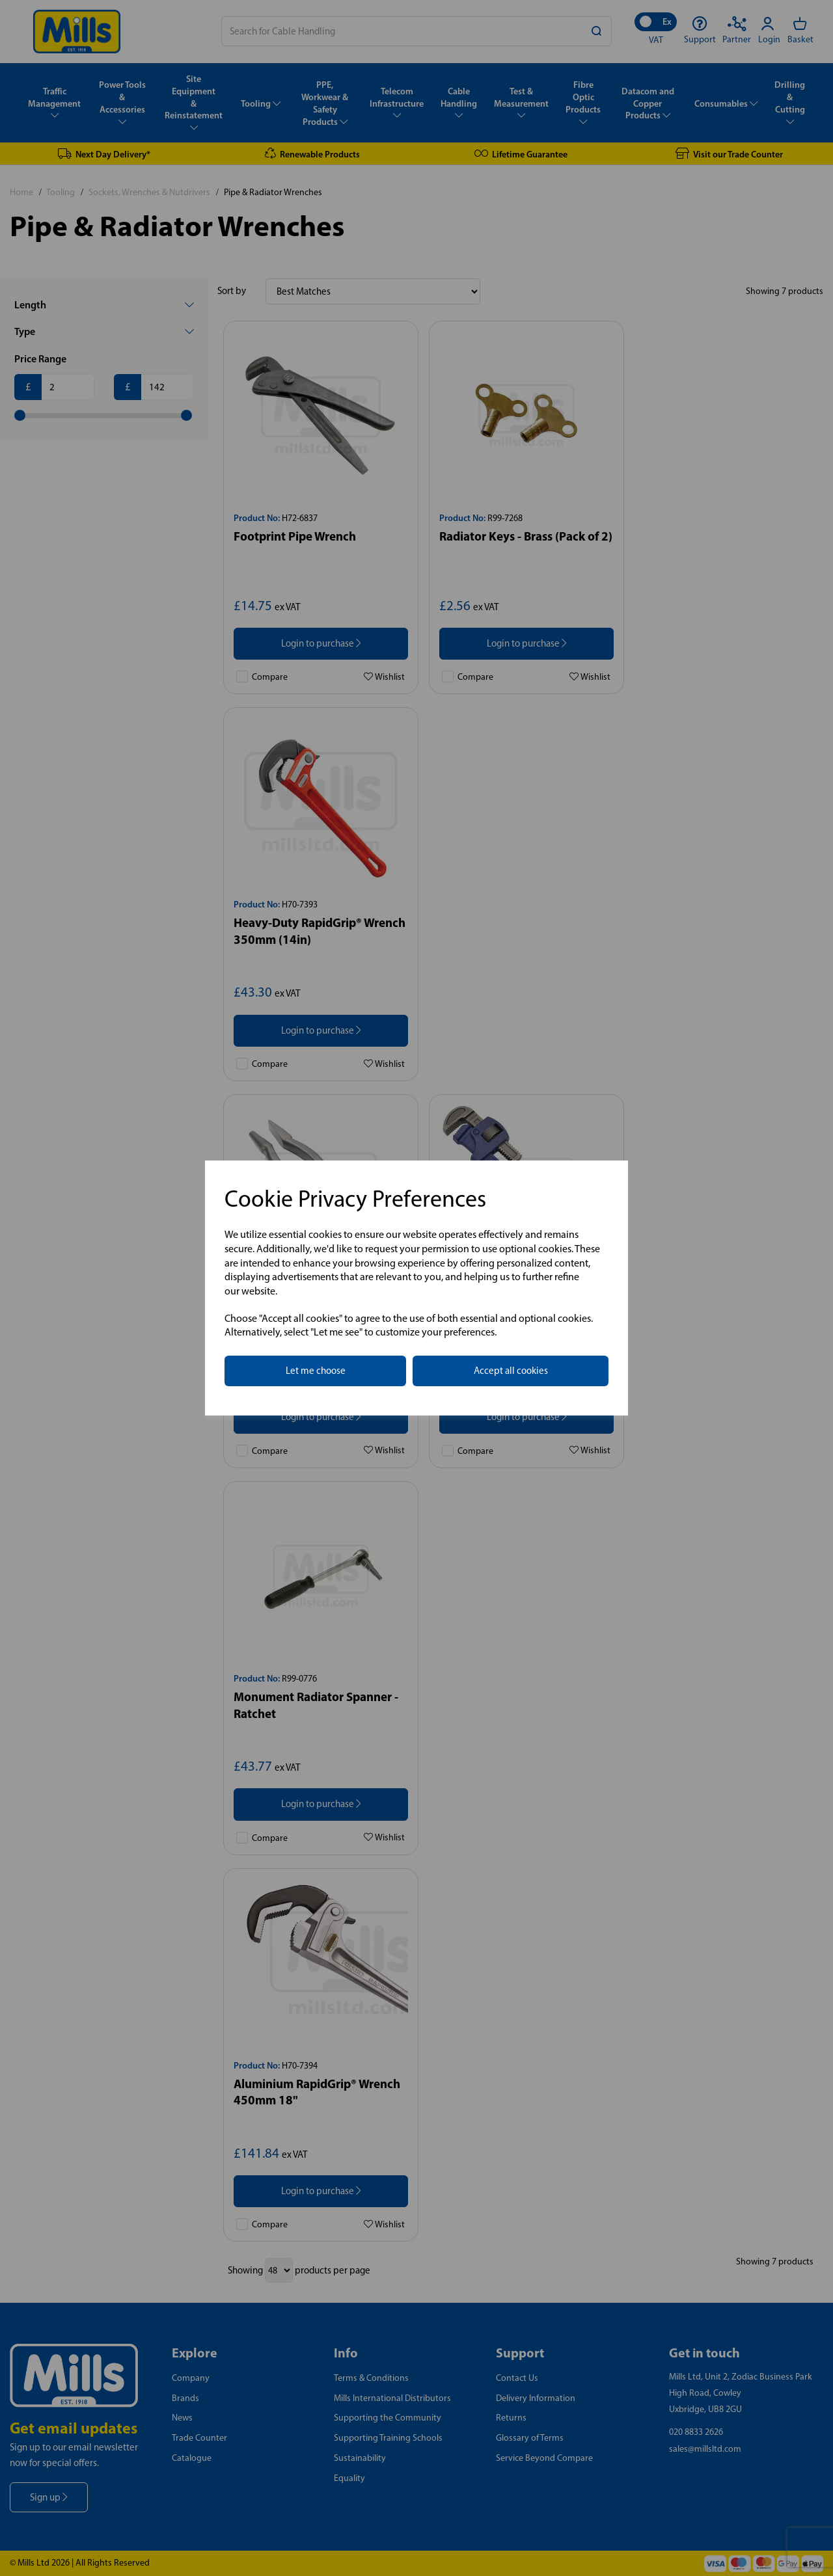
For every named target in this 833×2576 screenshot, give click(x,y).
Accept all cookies (511, 1370)
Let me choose (316, 1370)
